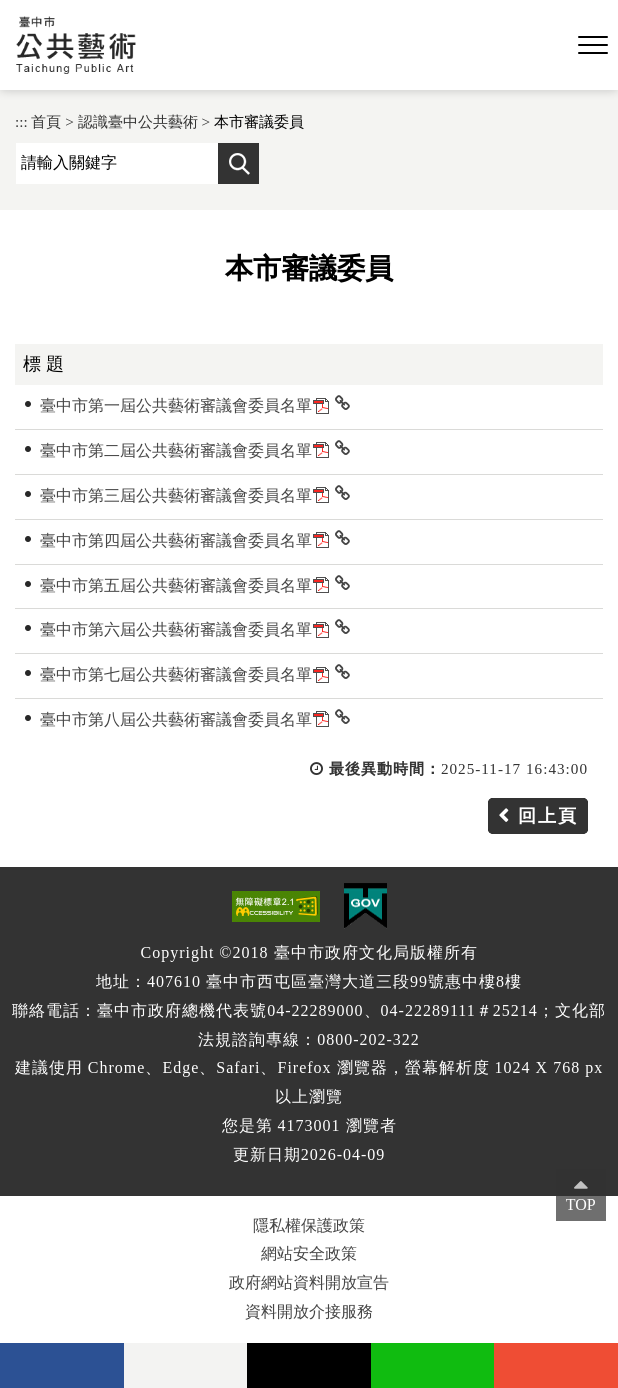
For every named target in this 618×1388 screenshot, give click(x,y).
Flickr (186, 1365)
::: (21, 121)
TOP (581, 1204)
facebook (62, 1365)
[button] (593, 46)
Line (433, 1365)
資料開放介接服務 (309, 1311)
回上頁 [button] (548, 816)
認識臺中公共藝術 (138, 121)
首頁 (46, 121)
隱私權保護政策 (309, 1225)
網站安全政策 (309, 1253)
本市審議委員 (259, 121)
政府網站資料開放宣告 (309, 1282)
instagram (556, 1365)
